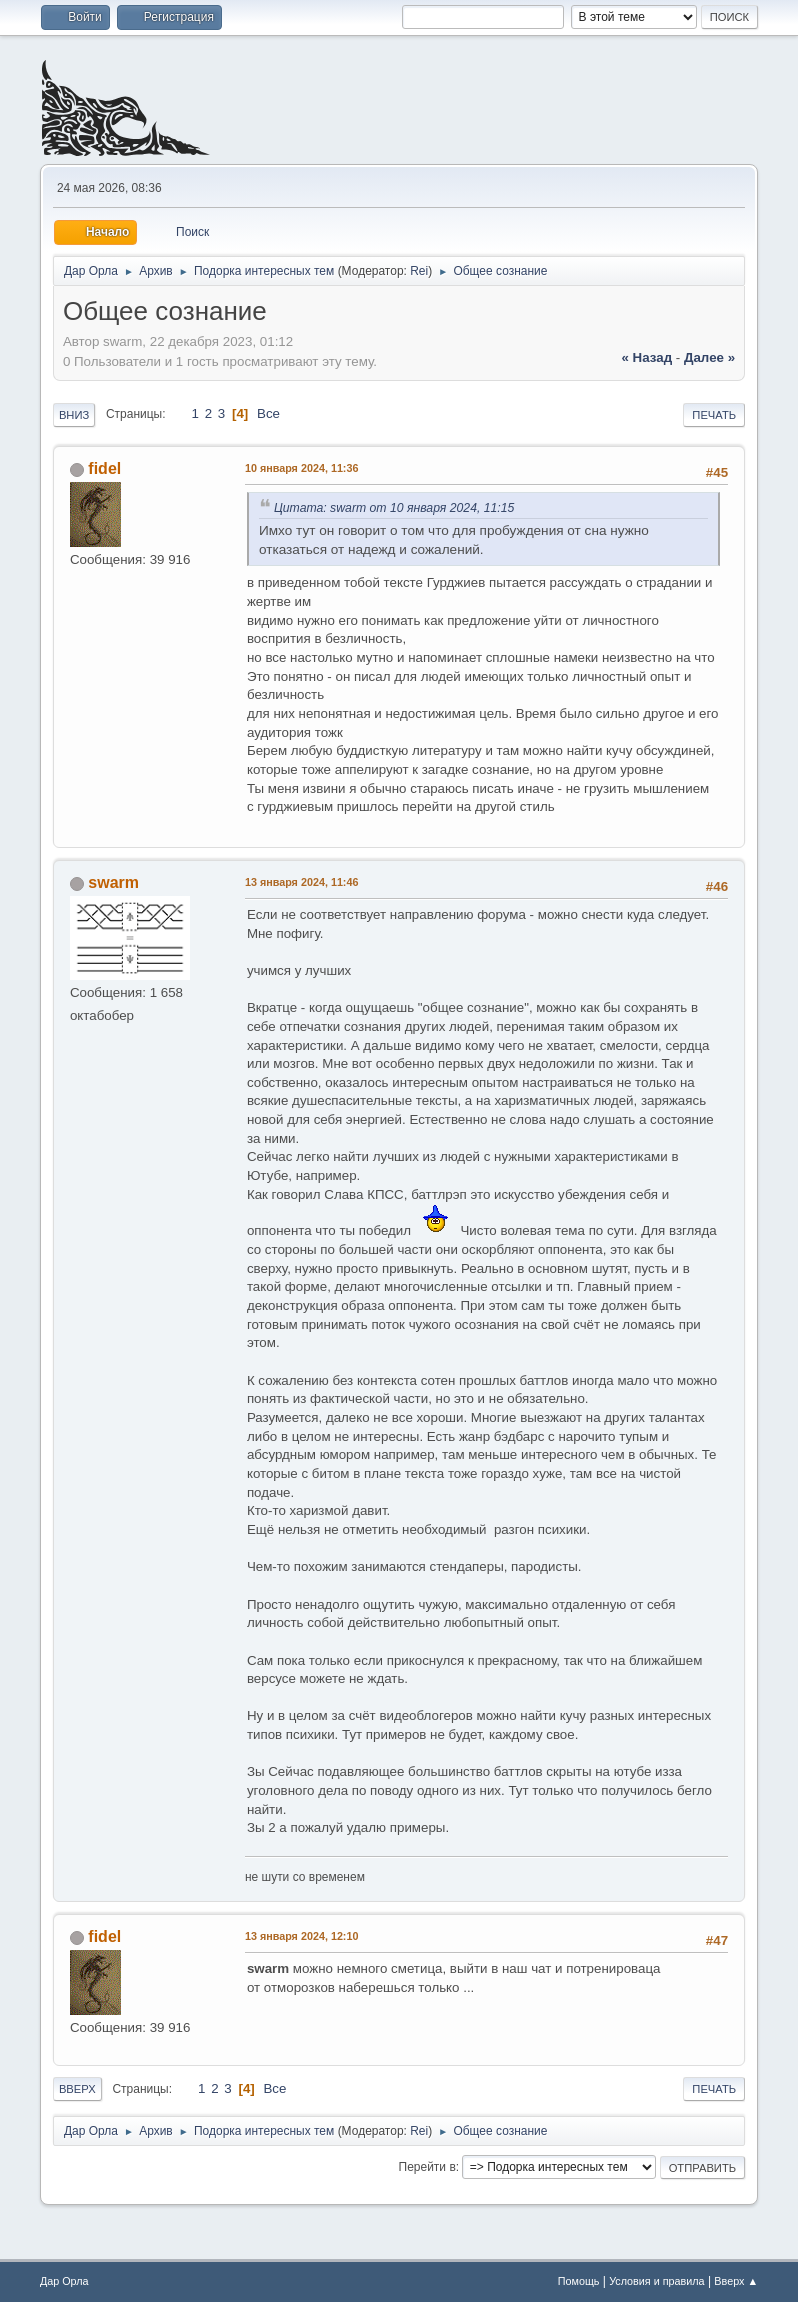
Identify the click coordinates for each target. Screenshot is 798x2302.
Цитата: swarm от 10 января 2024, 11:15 (394, 508)
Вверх (77, 2089)
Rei (419, 271)
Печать (714, 415)
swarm (113, 882)
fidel (104, 468)
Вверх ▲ (736, 2281)
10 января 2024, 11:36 (302, 468)
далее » (709, 357)
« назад (646, 357)
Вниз (74, 415)
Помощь (579, 2281)
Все (268, 413)
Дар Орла (64, 2281)
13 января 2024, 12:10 (302, 1936)
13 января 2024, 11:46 (302, 882)
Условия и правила (656, 2281)
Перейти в (427, 2167)
